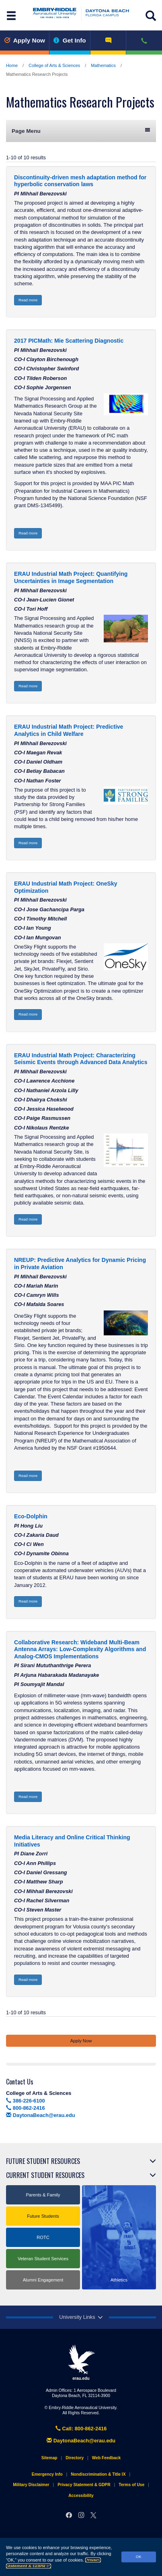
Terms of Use (131, 2485)
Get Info (69, 40)
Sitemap (49, 2458)
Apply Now (24, 40)
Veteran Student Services (43, 2258)
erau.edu (81, 2362)
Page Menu (81, 130)
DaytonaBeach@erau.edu (40, 2115)
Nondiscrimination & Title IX (98, 2474)
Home (12, 65)
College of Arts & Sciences (54, 65)
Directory (75, 2458)
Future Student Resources (43, 2161)
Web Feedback (106, 2458)
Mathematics (103, 65)
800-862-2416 (25, 2108)
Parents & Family (43, 2194)
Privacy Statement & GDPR (83, 2485)
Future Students (43, 2216)
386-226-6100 (25, 2101)
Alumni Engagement (43, 2279)
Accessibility (81, 2495)
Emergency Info (47, 2474)
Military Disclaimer (31, 2485)
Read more (27, 300)
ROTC (43, 2237)
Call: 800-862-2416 (81, 2429)
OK (138, 2556)
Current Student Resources (45, 2175)
